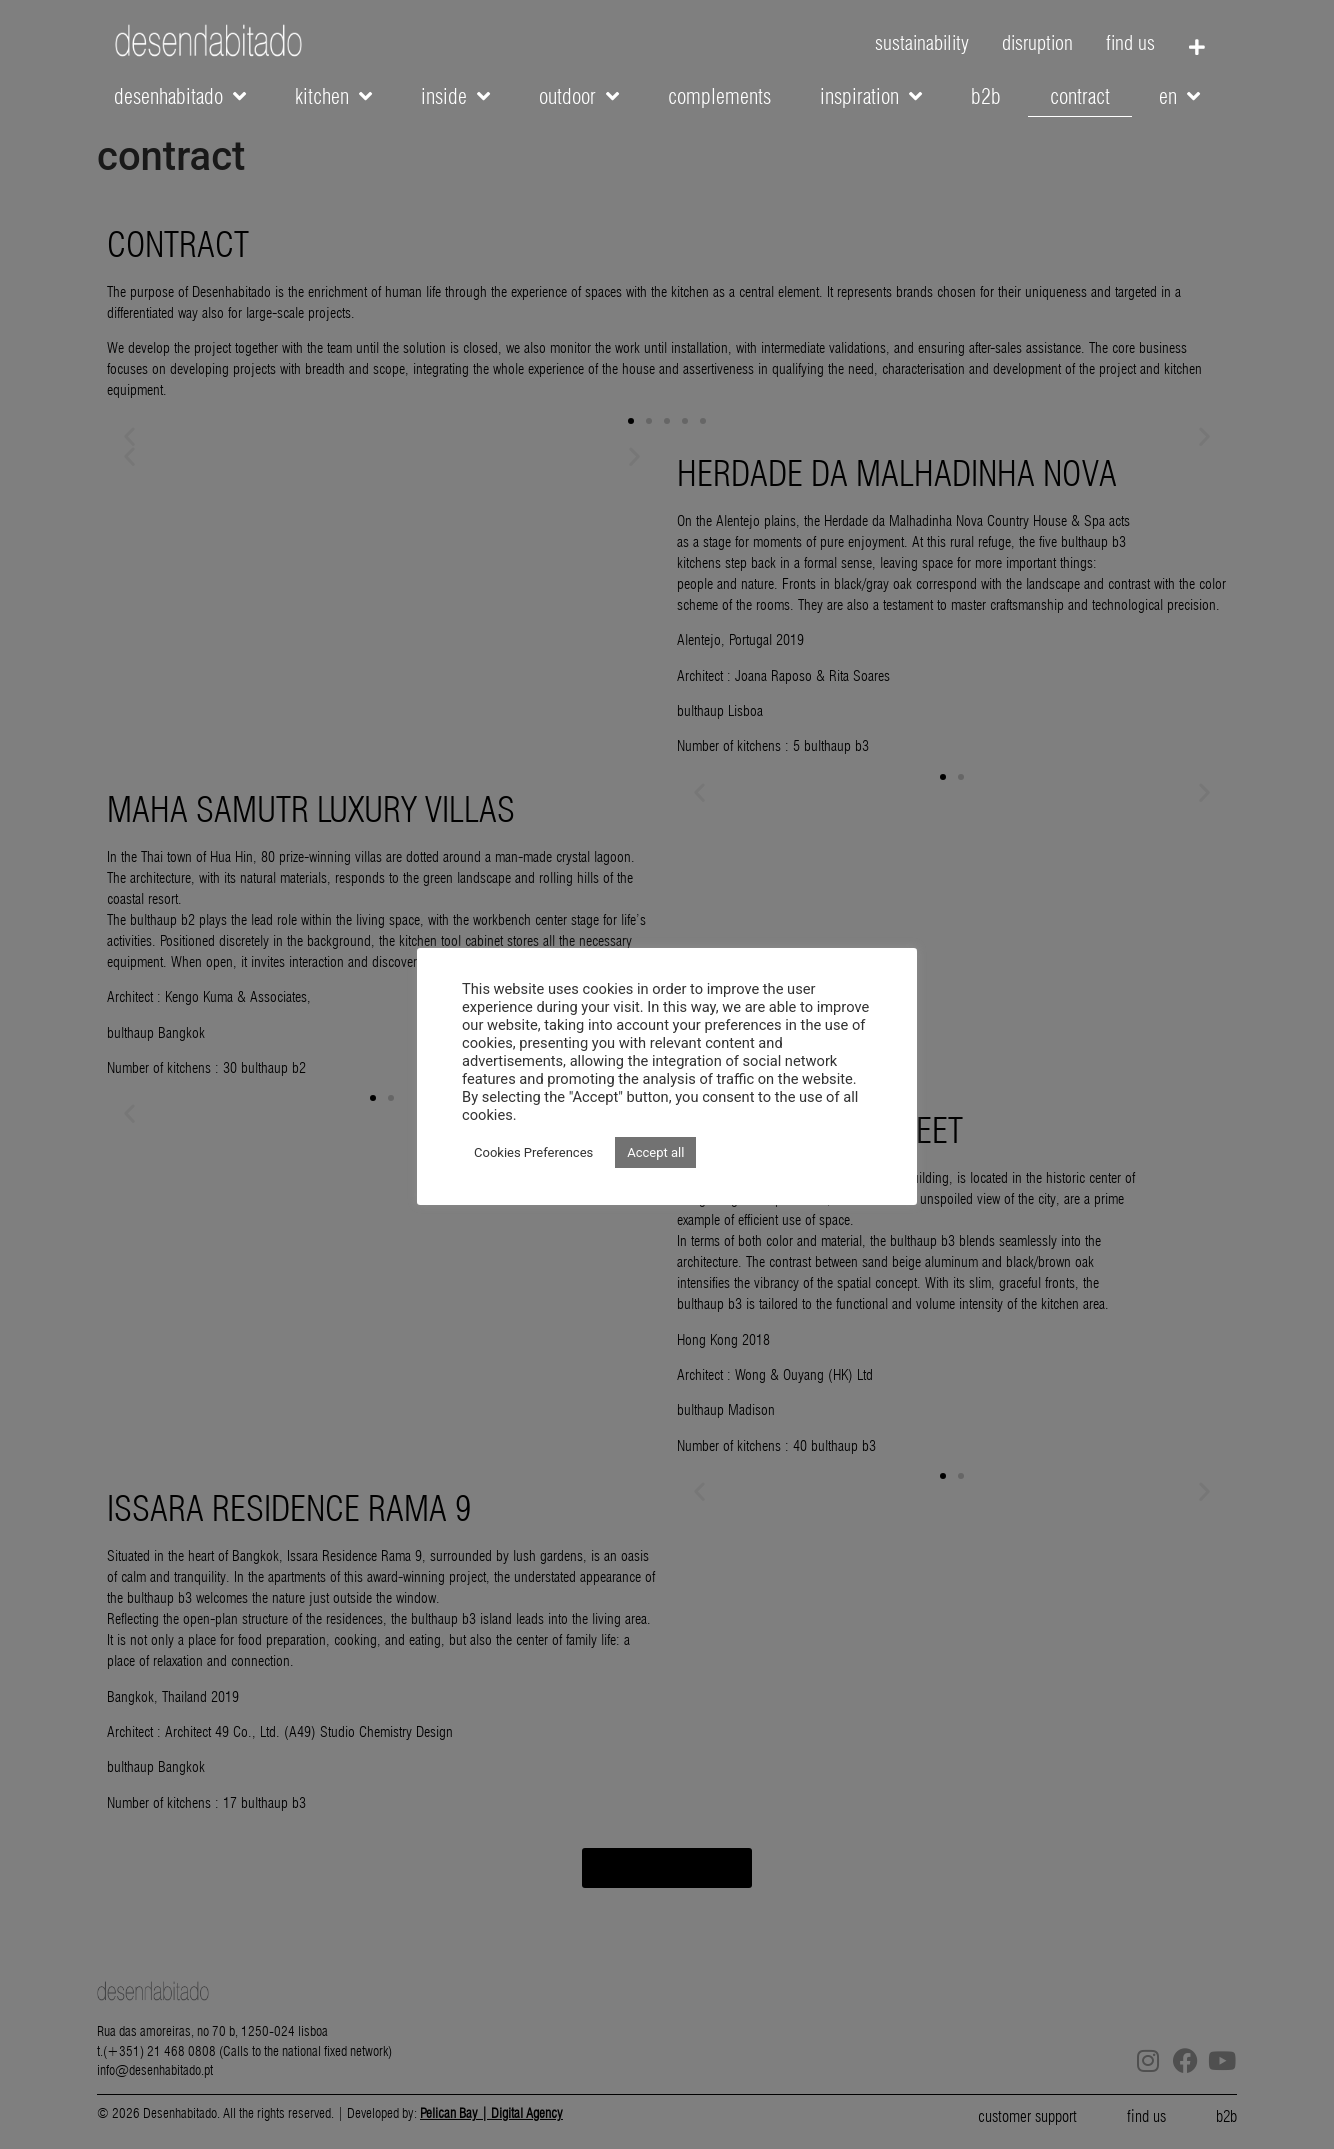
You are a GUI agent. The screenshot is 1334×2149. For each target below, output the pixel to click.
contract (1080, 96)
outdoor (579, 96)
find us (1130, 43)
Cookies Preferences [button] (533, 1152)
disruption (1037, 43)
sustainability (922, 43)
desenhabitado (180, 96)
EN (1179, 96)
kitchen (333, 96)
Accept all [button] (655, 1152)
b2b (986, 96)
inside (455, 96)
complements (719, 96)
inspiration (871, 96)
